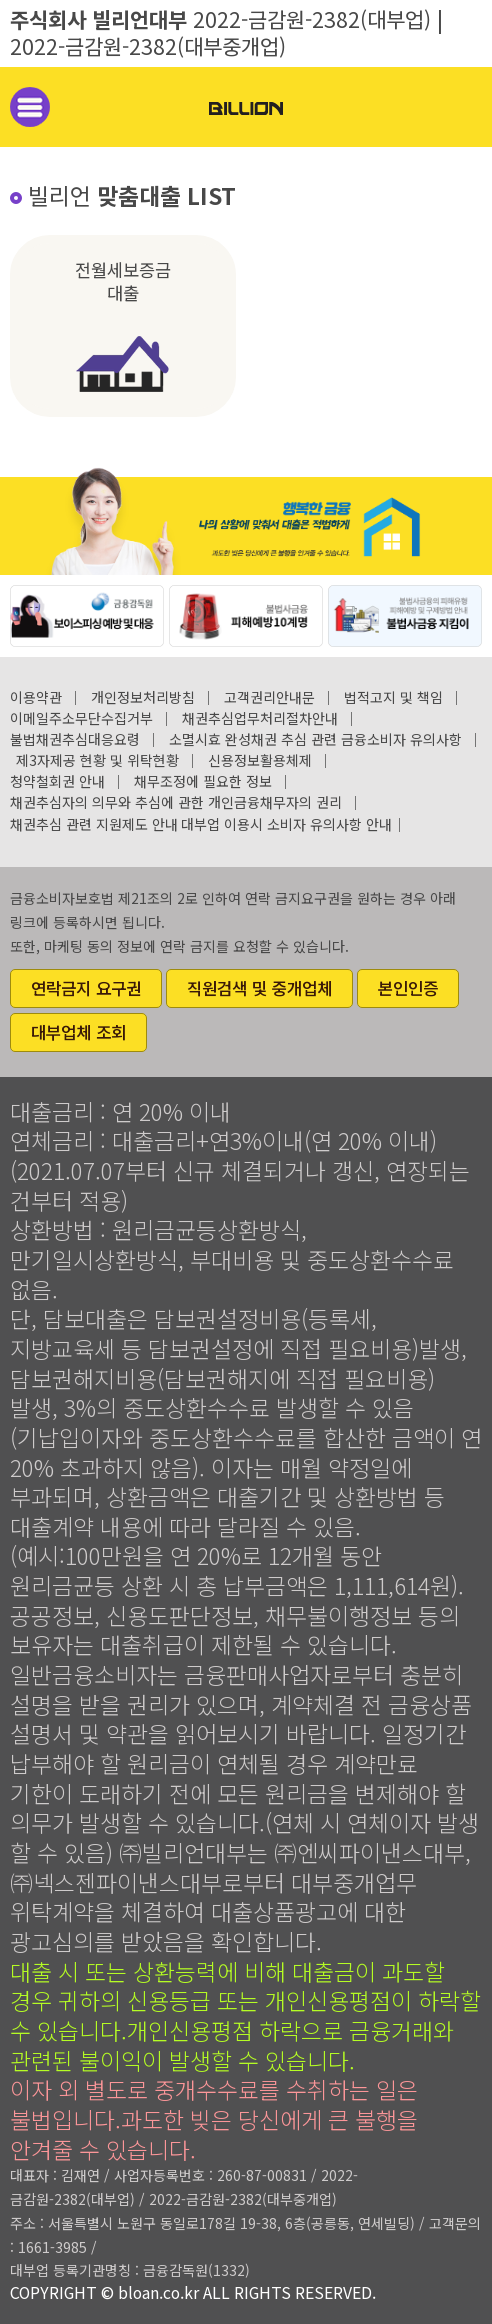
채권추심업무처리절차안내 (260, 718)
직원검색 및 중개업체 (259, 988)
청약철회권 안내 (57, 781)
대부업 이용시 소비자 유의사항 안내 (286, 824)
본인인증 (408, 988)
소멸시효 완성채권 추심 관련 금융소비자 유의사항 (315, 739)
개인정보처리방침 (143, 697)
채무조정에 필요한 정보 (203, 781)
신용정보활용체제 (260, 760)
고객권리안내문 (269, 697)
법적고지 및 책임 (393, 697)
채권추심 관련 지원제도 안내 (94, 824)
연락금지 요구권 (86, 988)
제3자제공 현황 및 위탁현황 (97, 760)
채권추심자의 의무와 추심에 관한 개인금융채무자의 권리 (176, 802)
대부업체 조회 (78, 1032)
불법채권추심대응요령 (75, 739)
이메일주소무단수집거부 (81, 718)
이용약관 (36, 697)
